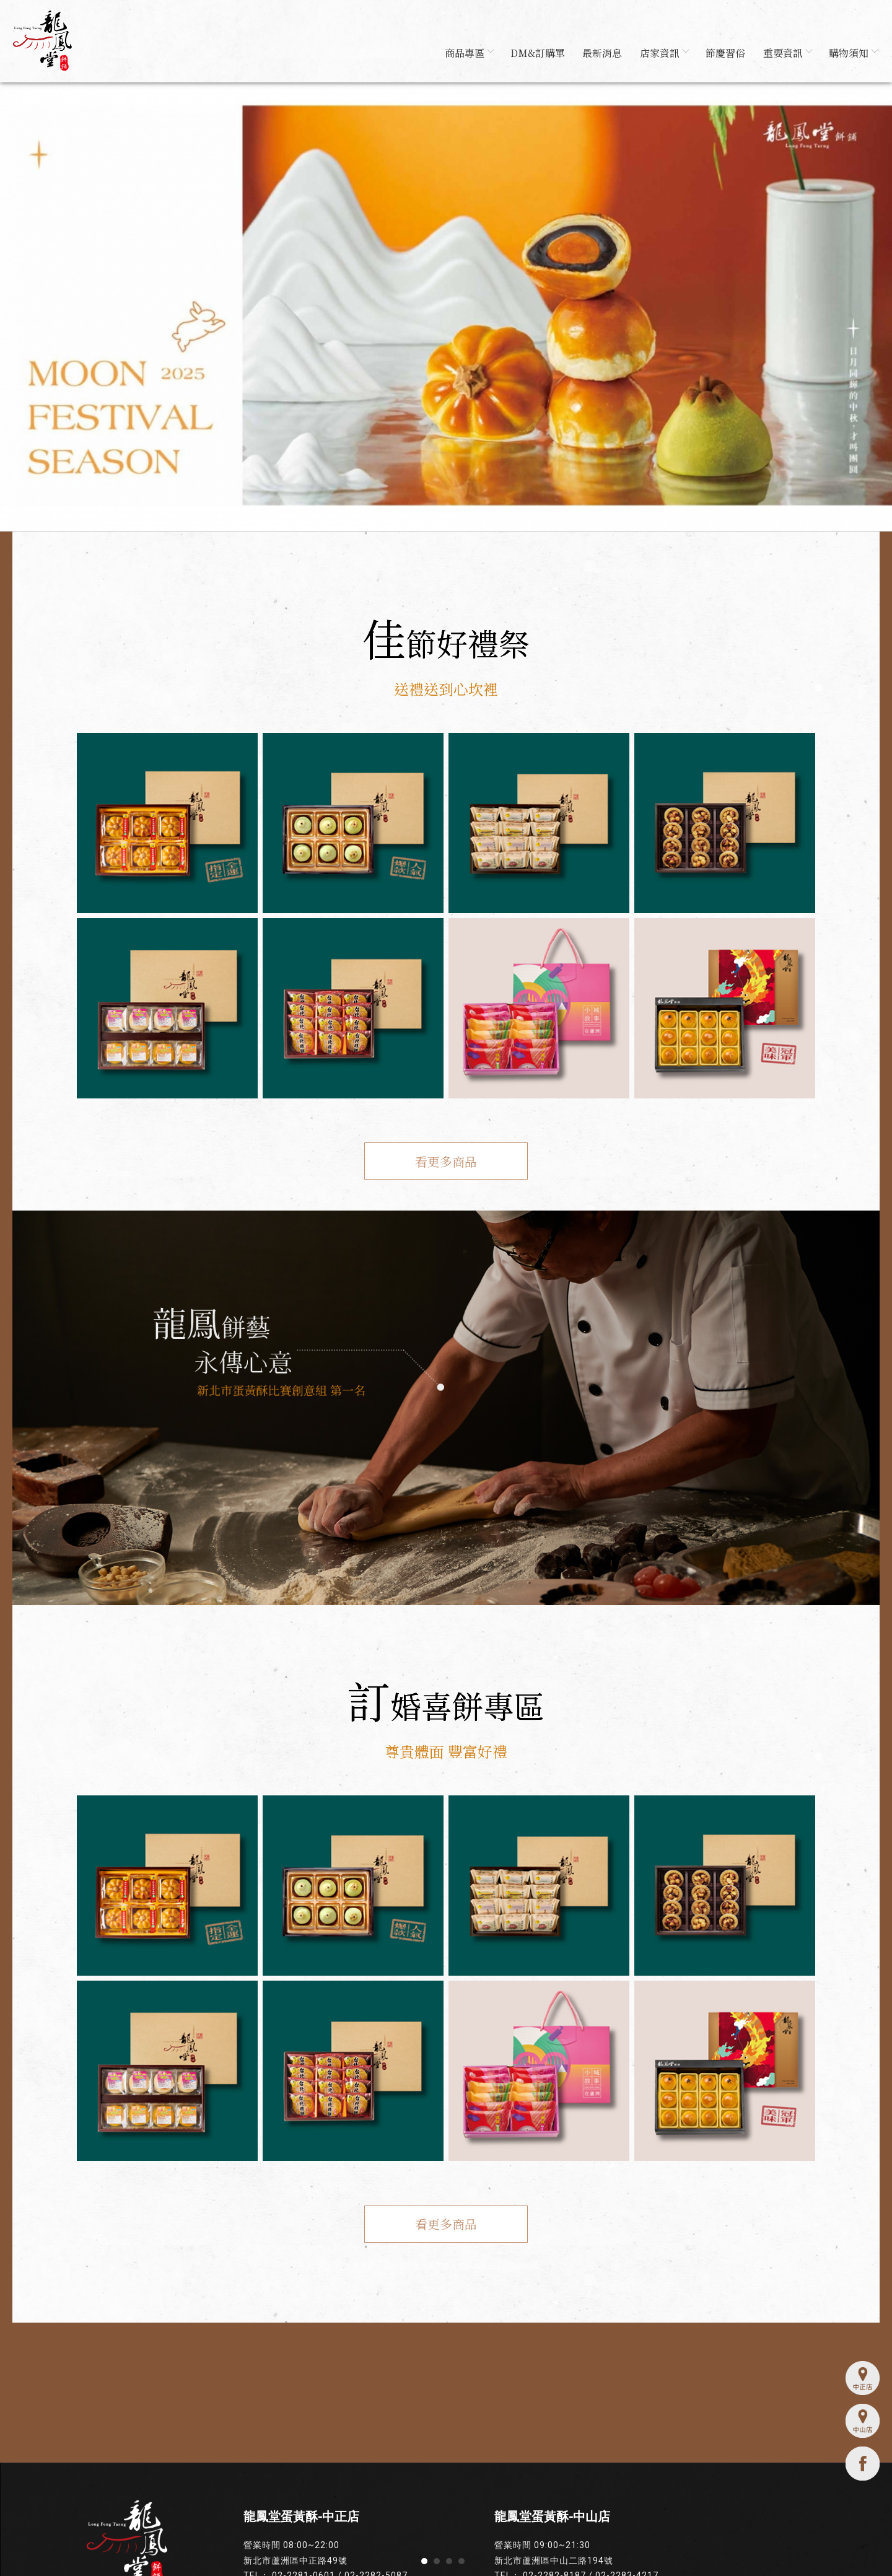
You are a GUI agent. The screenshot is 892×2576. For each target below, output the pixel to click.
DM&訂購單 (532, 53)
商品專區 (462, 53)
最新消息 (598, 53)
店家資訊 (660, 53)
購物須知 (852, 53)
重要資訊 (785, 53)
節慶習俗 (723, 53)
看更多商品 (446, 1164)
